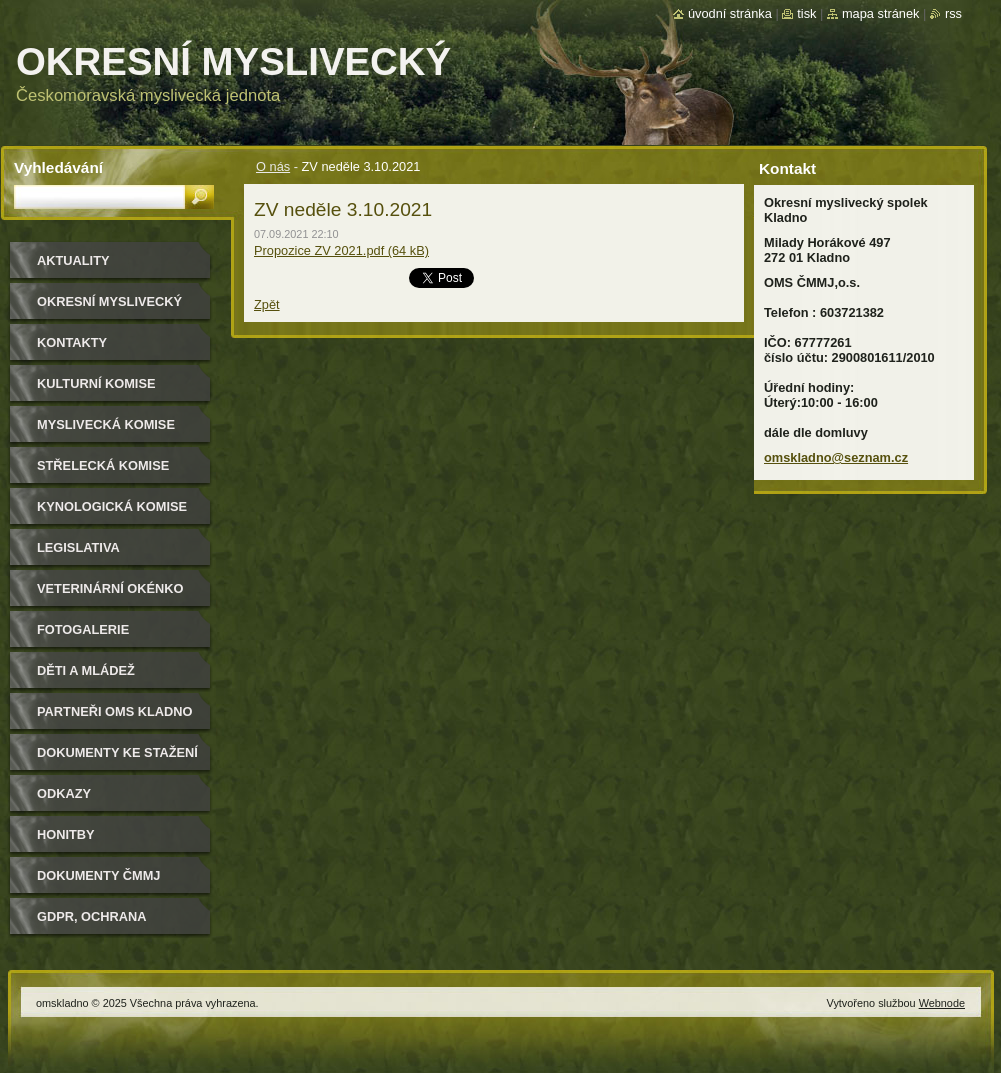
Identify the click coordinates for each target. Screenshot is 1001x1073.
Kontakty (72, 342)
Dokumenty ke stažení (117, 752)
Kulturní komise (96, 383)
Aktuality (73, 260)
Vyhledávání (58, 167)
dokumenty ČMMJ (98, 875)
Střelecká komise (103, 465)
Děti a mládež (86, 670)
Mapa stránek (881, 13)
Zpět (267, 304)
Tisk (806, 13)
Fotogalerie (83, 629)
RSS (953, 13)
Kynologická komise (112, 506)
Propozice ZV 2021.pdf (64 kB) (341, 250)
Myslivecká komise (106, 424)
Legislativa (78, 547)
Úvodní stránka (730, 13)
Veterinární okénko (110, 588)
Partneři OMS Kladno (114, 711)
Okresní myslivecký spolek (109, 308)
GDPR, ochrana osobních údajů (95, 923)
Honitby (66, 834)
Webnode (942, 1003)
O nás (273, 166)
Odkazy (64, 793)
